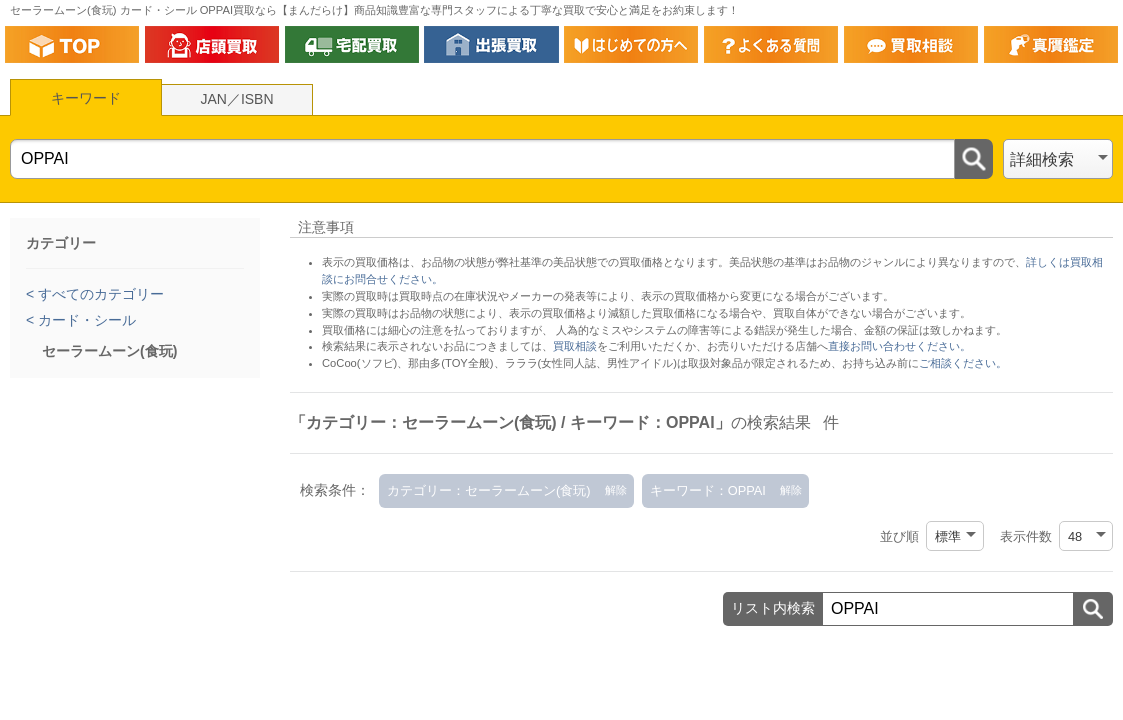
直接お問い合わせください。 (899, 346)
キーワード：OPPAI (708, 490)
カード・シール (85, 320)
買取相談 (575, 346)
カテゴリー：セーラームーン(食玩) (489, 490)
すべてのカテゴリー (99, 294)
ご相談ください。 (963, 363)
